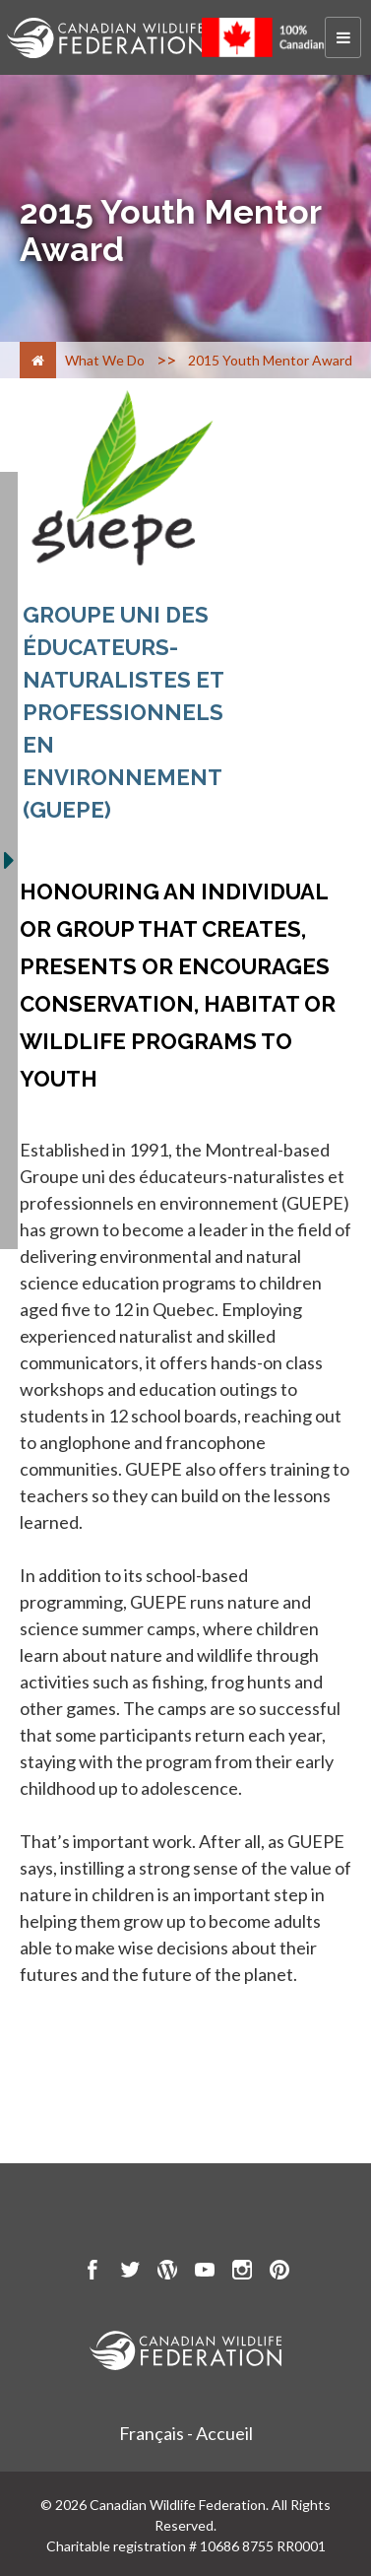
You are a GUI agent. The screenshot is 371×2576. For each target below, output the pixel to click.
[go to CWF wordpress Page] (167, 2272)
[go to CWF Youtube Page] (205, 2272)
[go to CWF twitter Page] (130, 2272)
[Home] (38, 360)
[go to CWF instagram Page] (242, 2272)
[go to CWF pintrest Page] (279, 2272)
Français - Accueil (186, 2433)
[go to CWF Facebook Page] (92, 2272)
